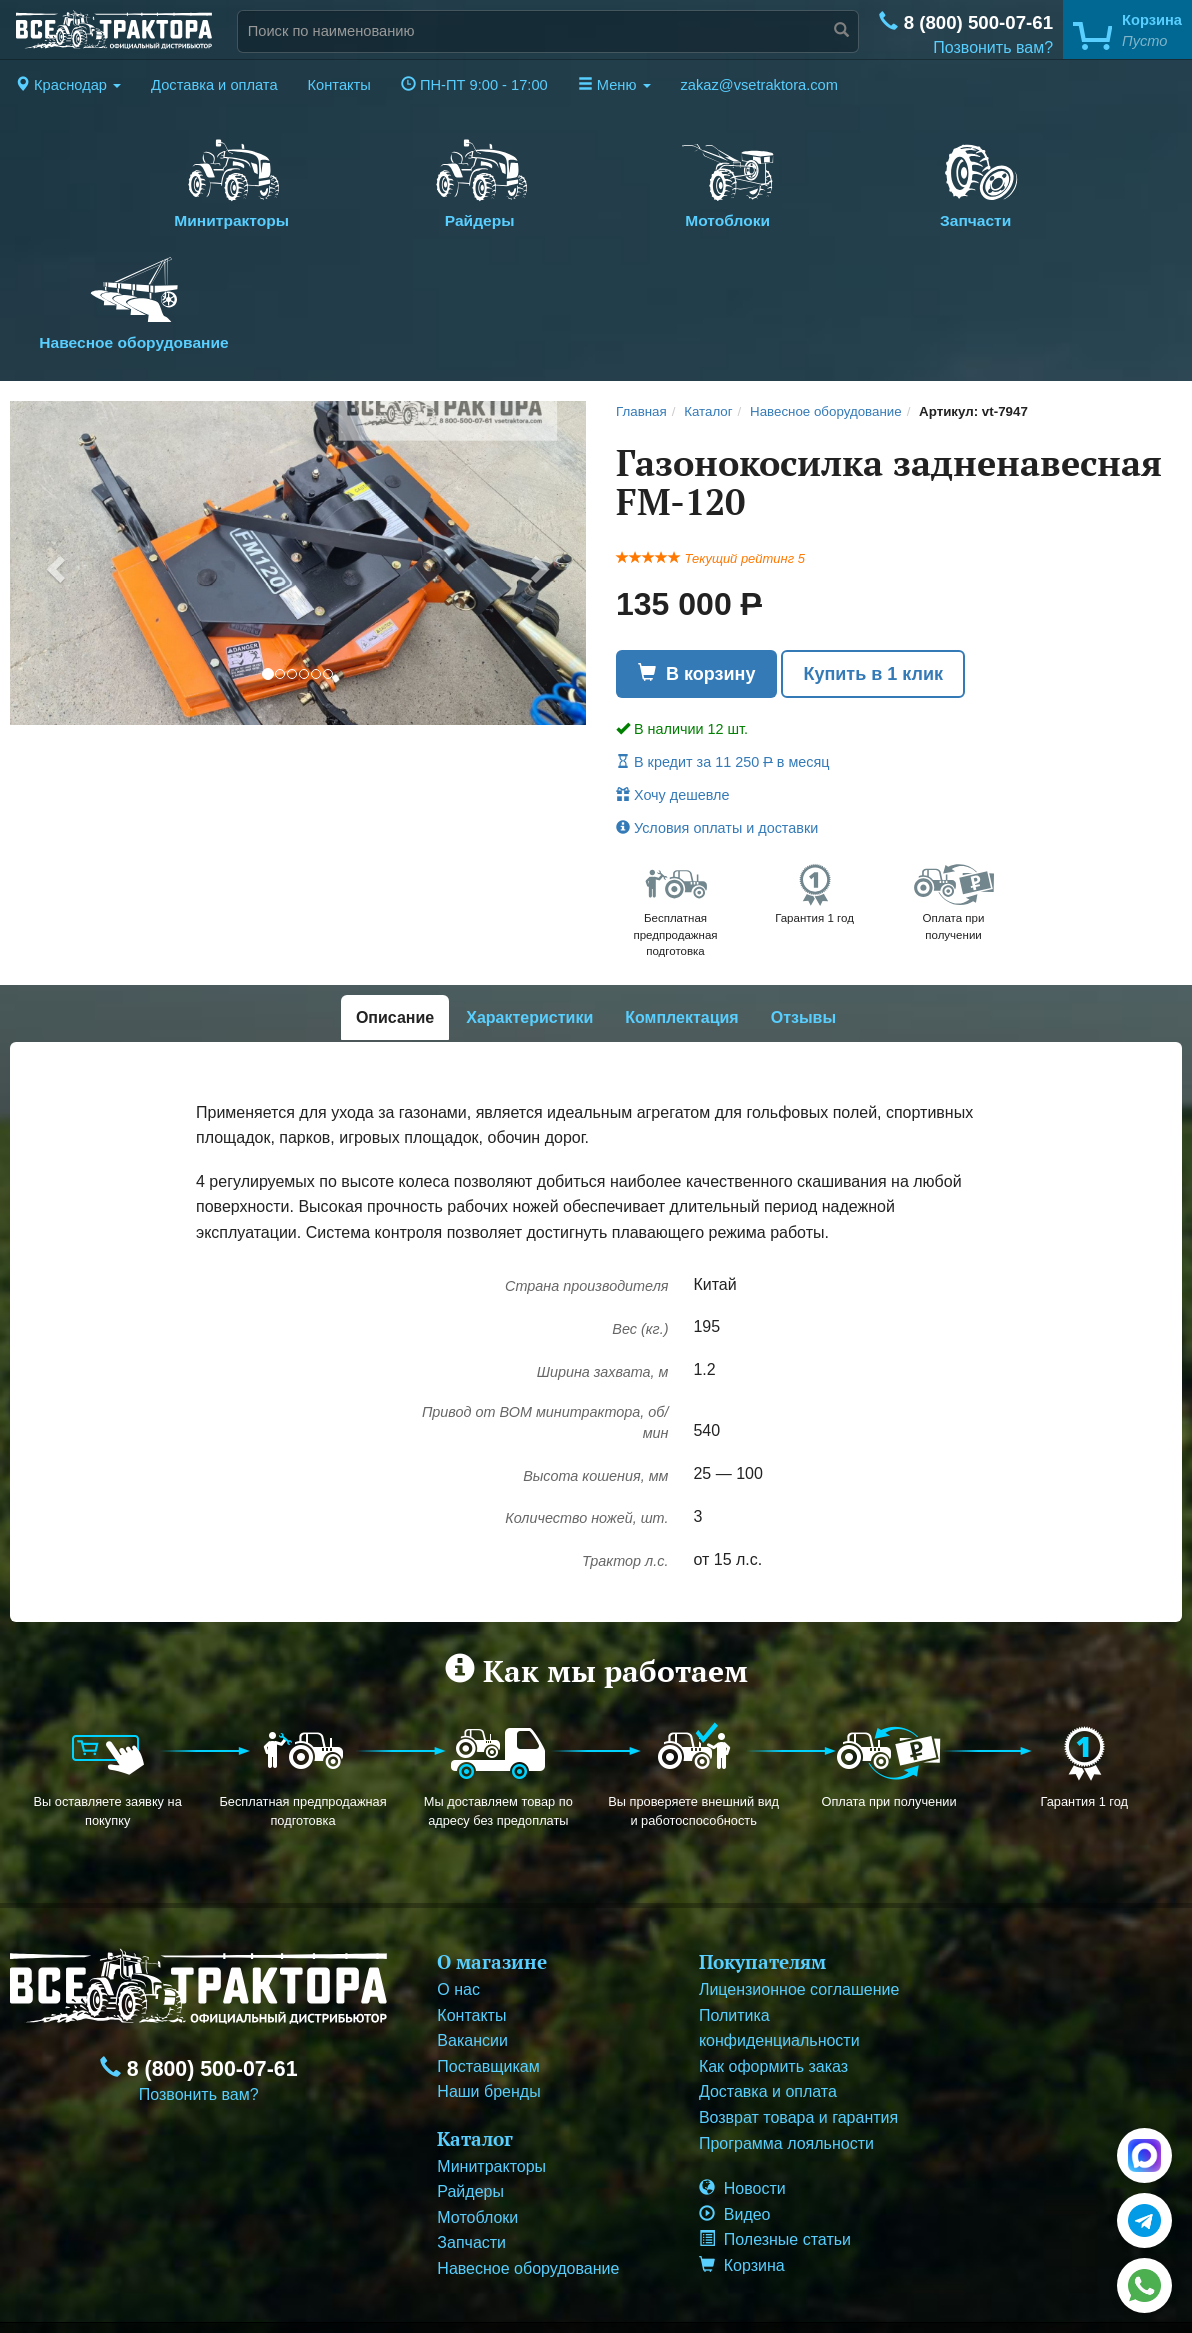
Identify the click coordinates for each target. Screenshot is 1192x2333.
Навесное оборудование (986, 191)
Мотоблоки (595, 179)
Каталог (708, 313)
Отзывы (803, 918)
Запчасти (791, 179)
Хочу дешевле (672, 697)
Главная (641, 313)
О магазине (492, 1862)
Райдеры (400, 179)
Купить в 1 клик (873, 575)
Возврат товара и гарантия (798, 2018)
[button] (68, 85)
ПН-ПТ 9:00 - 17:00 (474, 85)
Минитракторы (205, 179)
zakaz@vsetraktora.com (759, 85)
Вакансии (472, 1941)
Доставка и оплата (214, 85)
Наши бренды (488, 1992)
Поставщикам (488, 1967)
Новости (742, 2089)
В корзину (696, 574)
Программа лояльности (786, 2043)
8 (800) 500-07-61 (966, 22)
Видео (735, 2115)
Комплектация (681, 918)
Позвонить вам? (993, 47)
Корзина (742, 2166)
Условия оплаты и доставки (717, 730)
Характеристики (529, 918)
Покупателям (762, 1862)
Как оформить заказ (773, 1967)
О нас (458, 1890)
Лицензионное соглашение (799, 1890)
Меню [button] (614, 85)
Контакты (339, 85)
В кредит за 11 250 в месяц (723, 664)
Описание (395, 918)
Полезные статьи (775, 2140)
